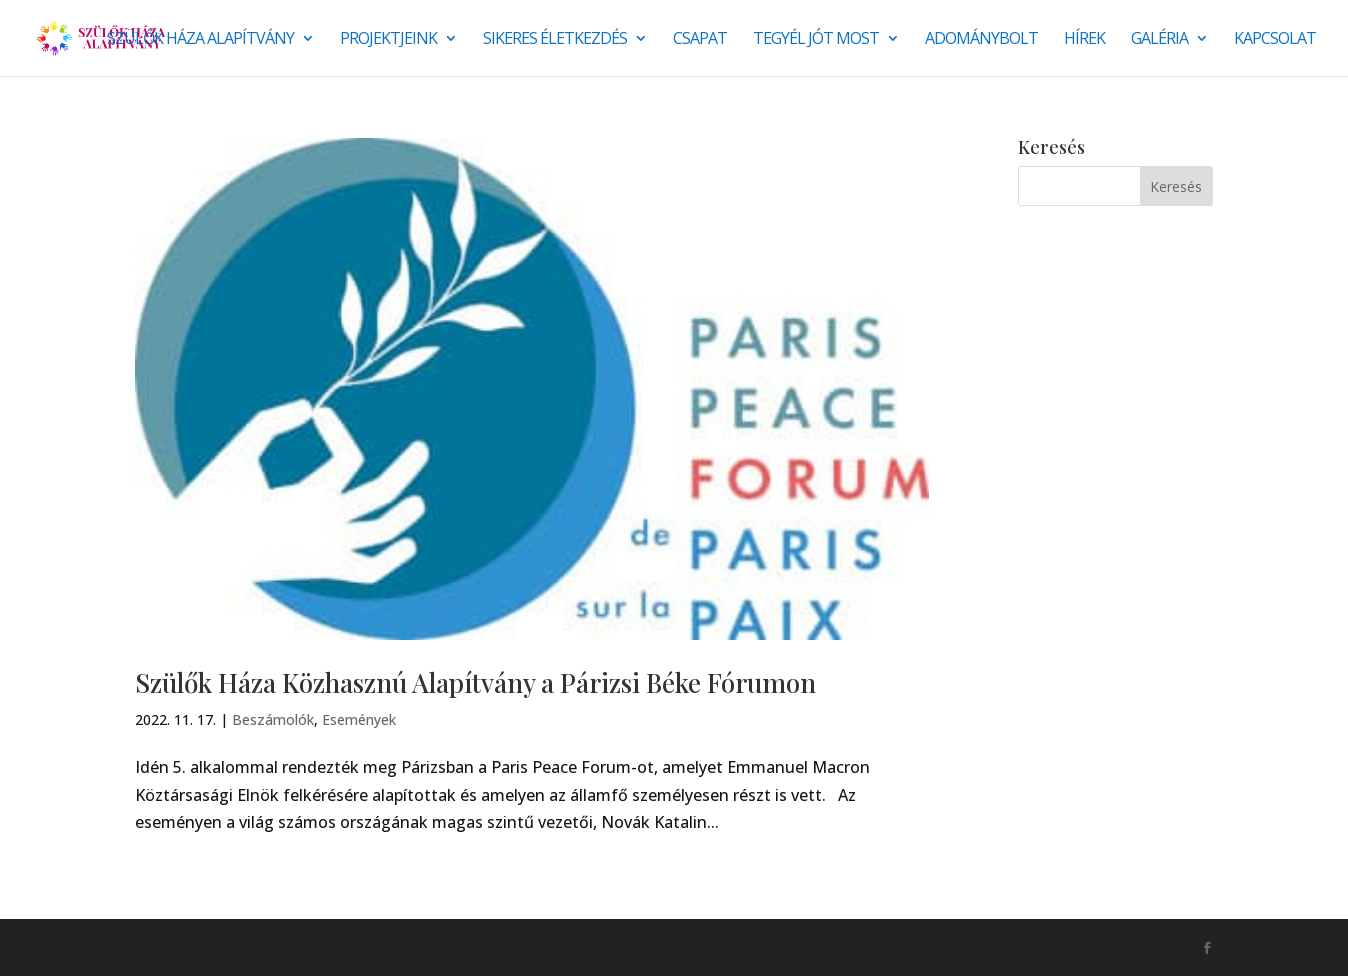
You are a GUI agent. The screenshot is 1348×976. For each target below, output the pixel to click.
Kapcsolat (1275, 40)
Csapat (700, 40)
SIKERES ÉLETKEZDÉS (555, 40)
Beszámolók (273, 719)
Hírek (1084, 40)
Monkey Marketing (242, 947)
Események (359, 719)
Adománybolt (981, 40)
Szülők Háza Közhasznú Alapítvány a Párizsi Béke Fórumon (475, 682)
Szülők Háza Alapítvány (200, 40)
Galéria (1159, 40)
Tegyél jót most (816, 40)
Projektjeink (388, 40)
